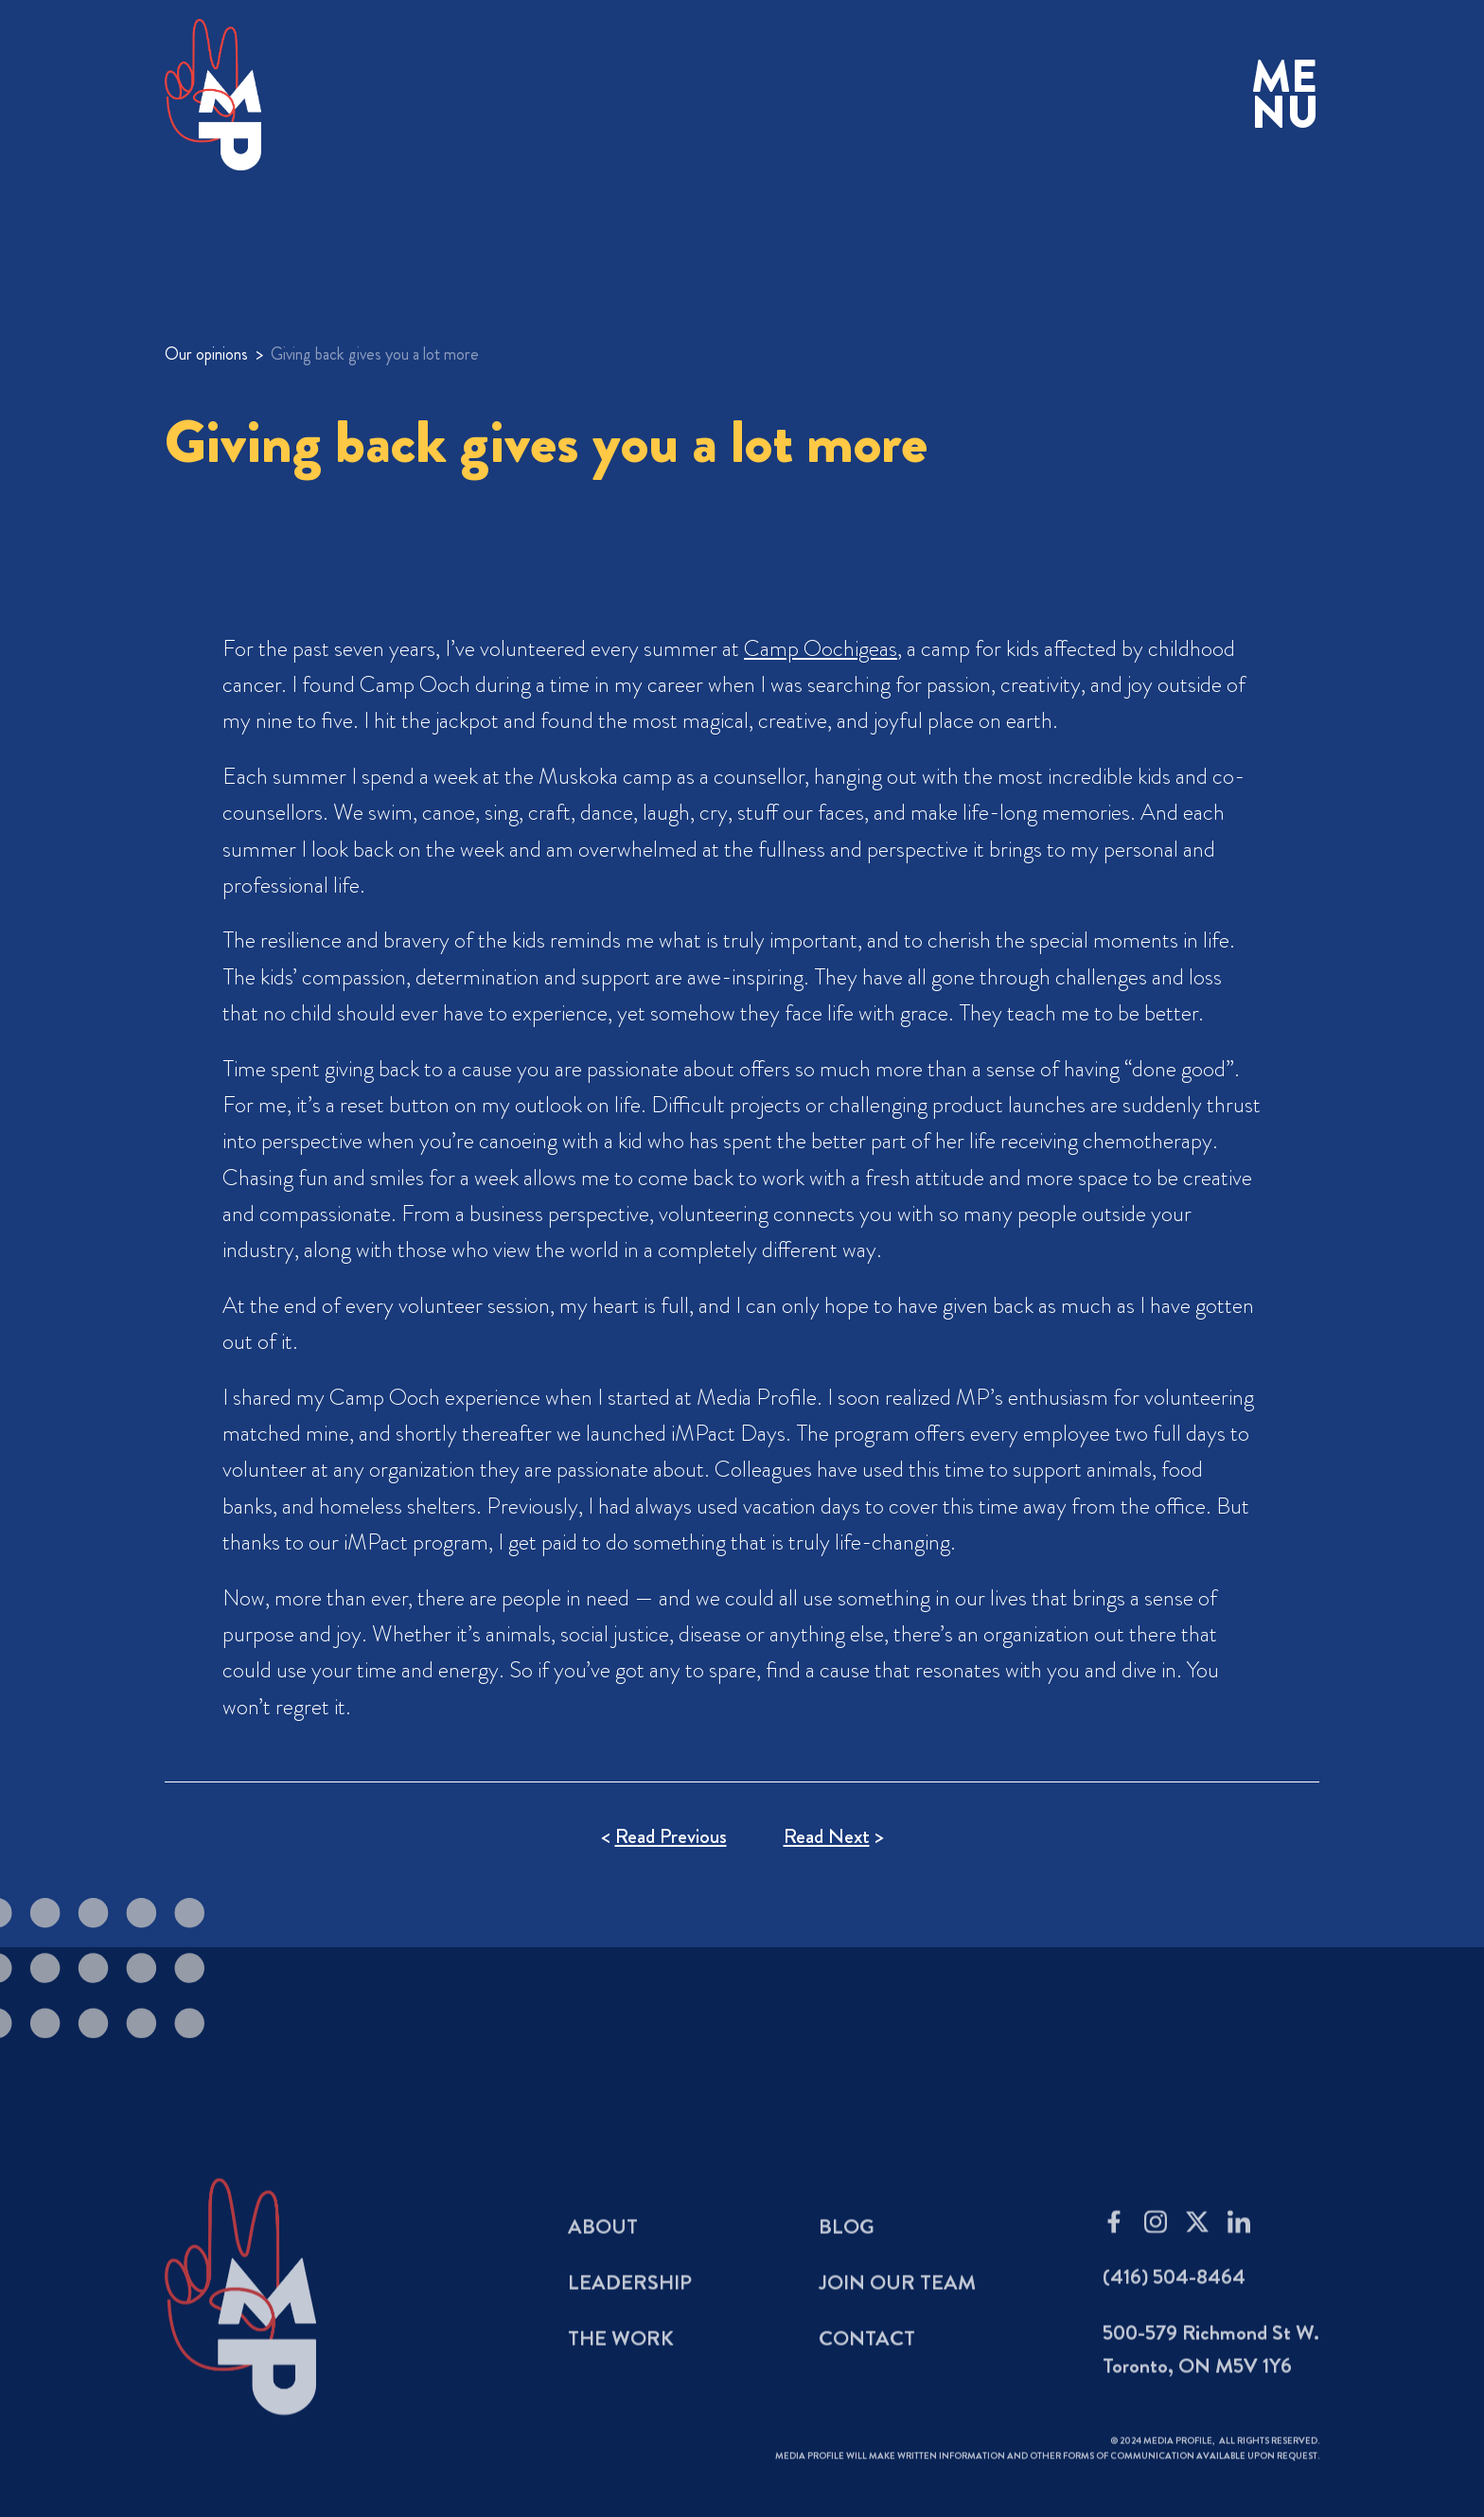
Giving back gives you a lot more (375, 354)
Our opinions (206, 354)
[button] (1285, 95)
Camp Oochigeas (820, 648)
